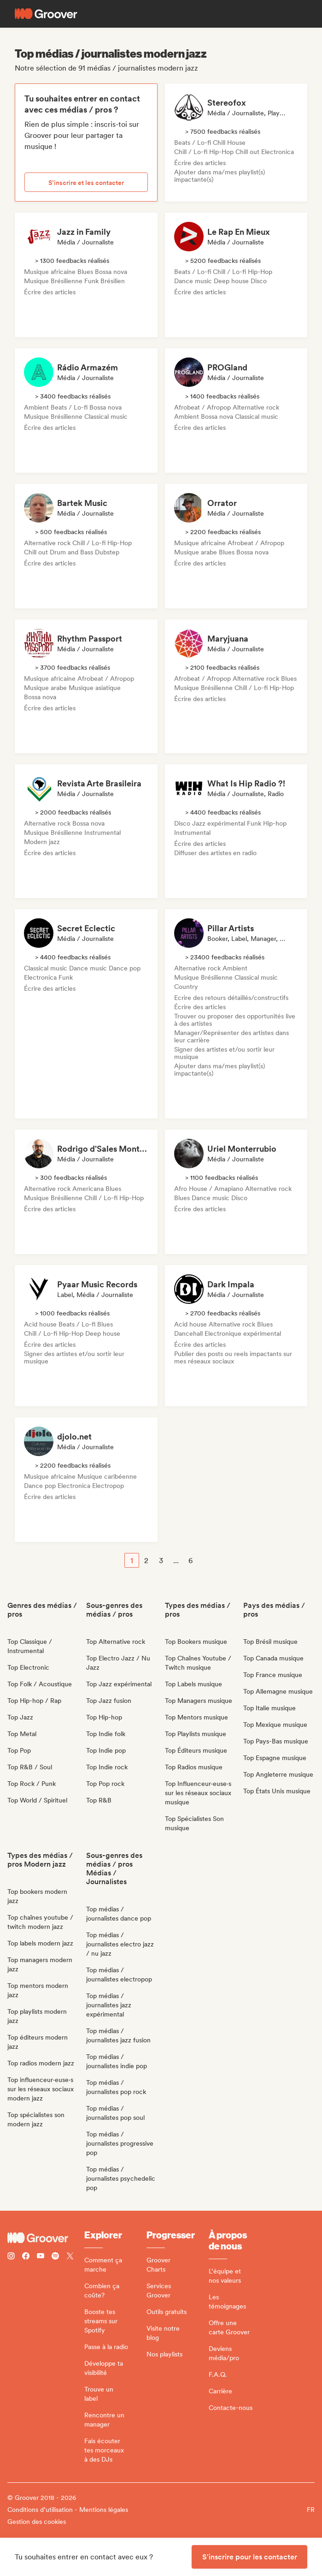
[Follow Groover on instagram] (11, 2257)
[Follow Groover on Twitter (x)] (70, 2257)
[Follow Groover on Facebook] (25, 2257)
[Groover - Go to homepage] (45, 2238)
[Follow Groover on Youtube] (40, 2257)
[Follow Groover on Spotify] (55, 2257)
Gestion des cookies (36, 2521)
